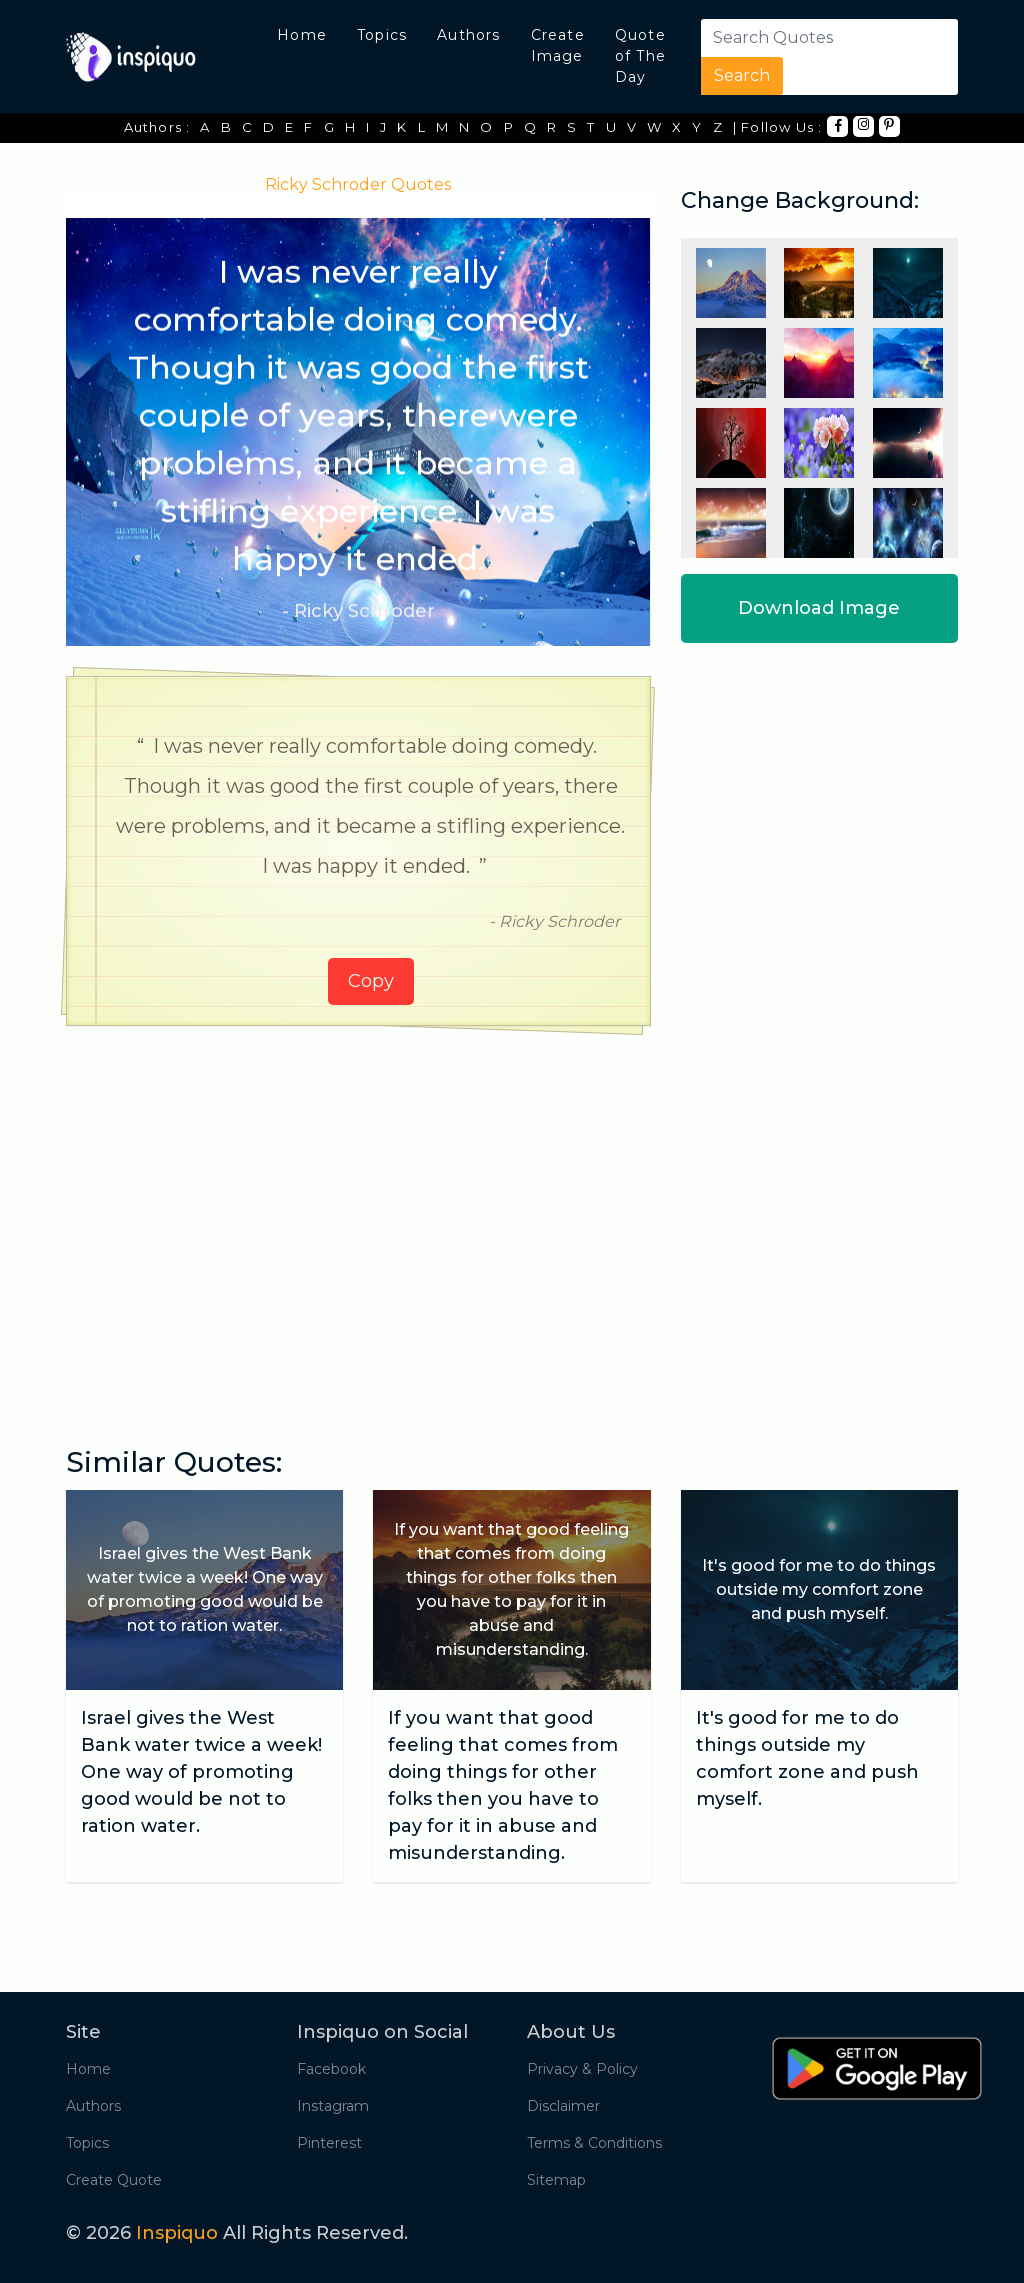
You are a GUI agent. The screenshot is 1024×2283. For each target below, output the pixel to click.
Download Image (819, 608)
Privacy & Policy (582, 2069)
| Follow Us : (778, 127)
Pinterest (329, 2143)
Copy (371, 981)
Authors (468, 35)
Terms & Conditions (594, 2143)
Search (742, 75)
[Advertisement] (358, 1196)
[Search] (823, 38)
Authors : (157, 127)
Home (302, 35)
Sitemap (556, 2180)
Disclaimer (563, 2106)
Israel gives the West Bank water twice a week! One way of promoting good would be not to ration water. (201, 1772)
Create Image (558, 45)
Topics (382, 35)
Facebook (331, 2069)
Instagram (333, 2106)
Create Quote (114, 2180)
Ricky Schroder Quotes (358, 184)
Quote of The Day (640, 56)
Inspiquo (177, 2233)
